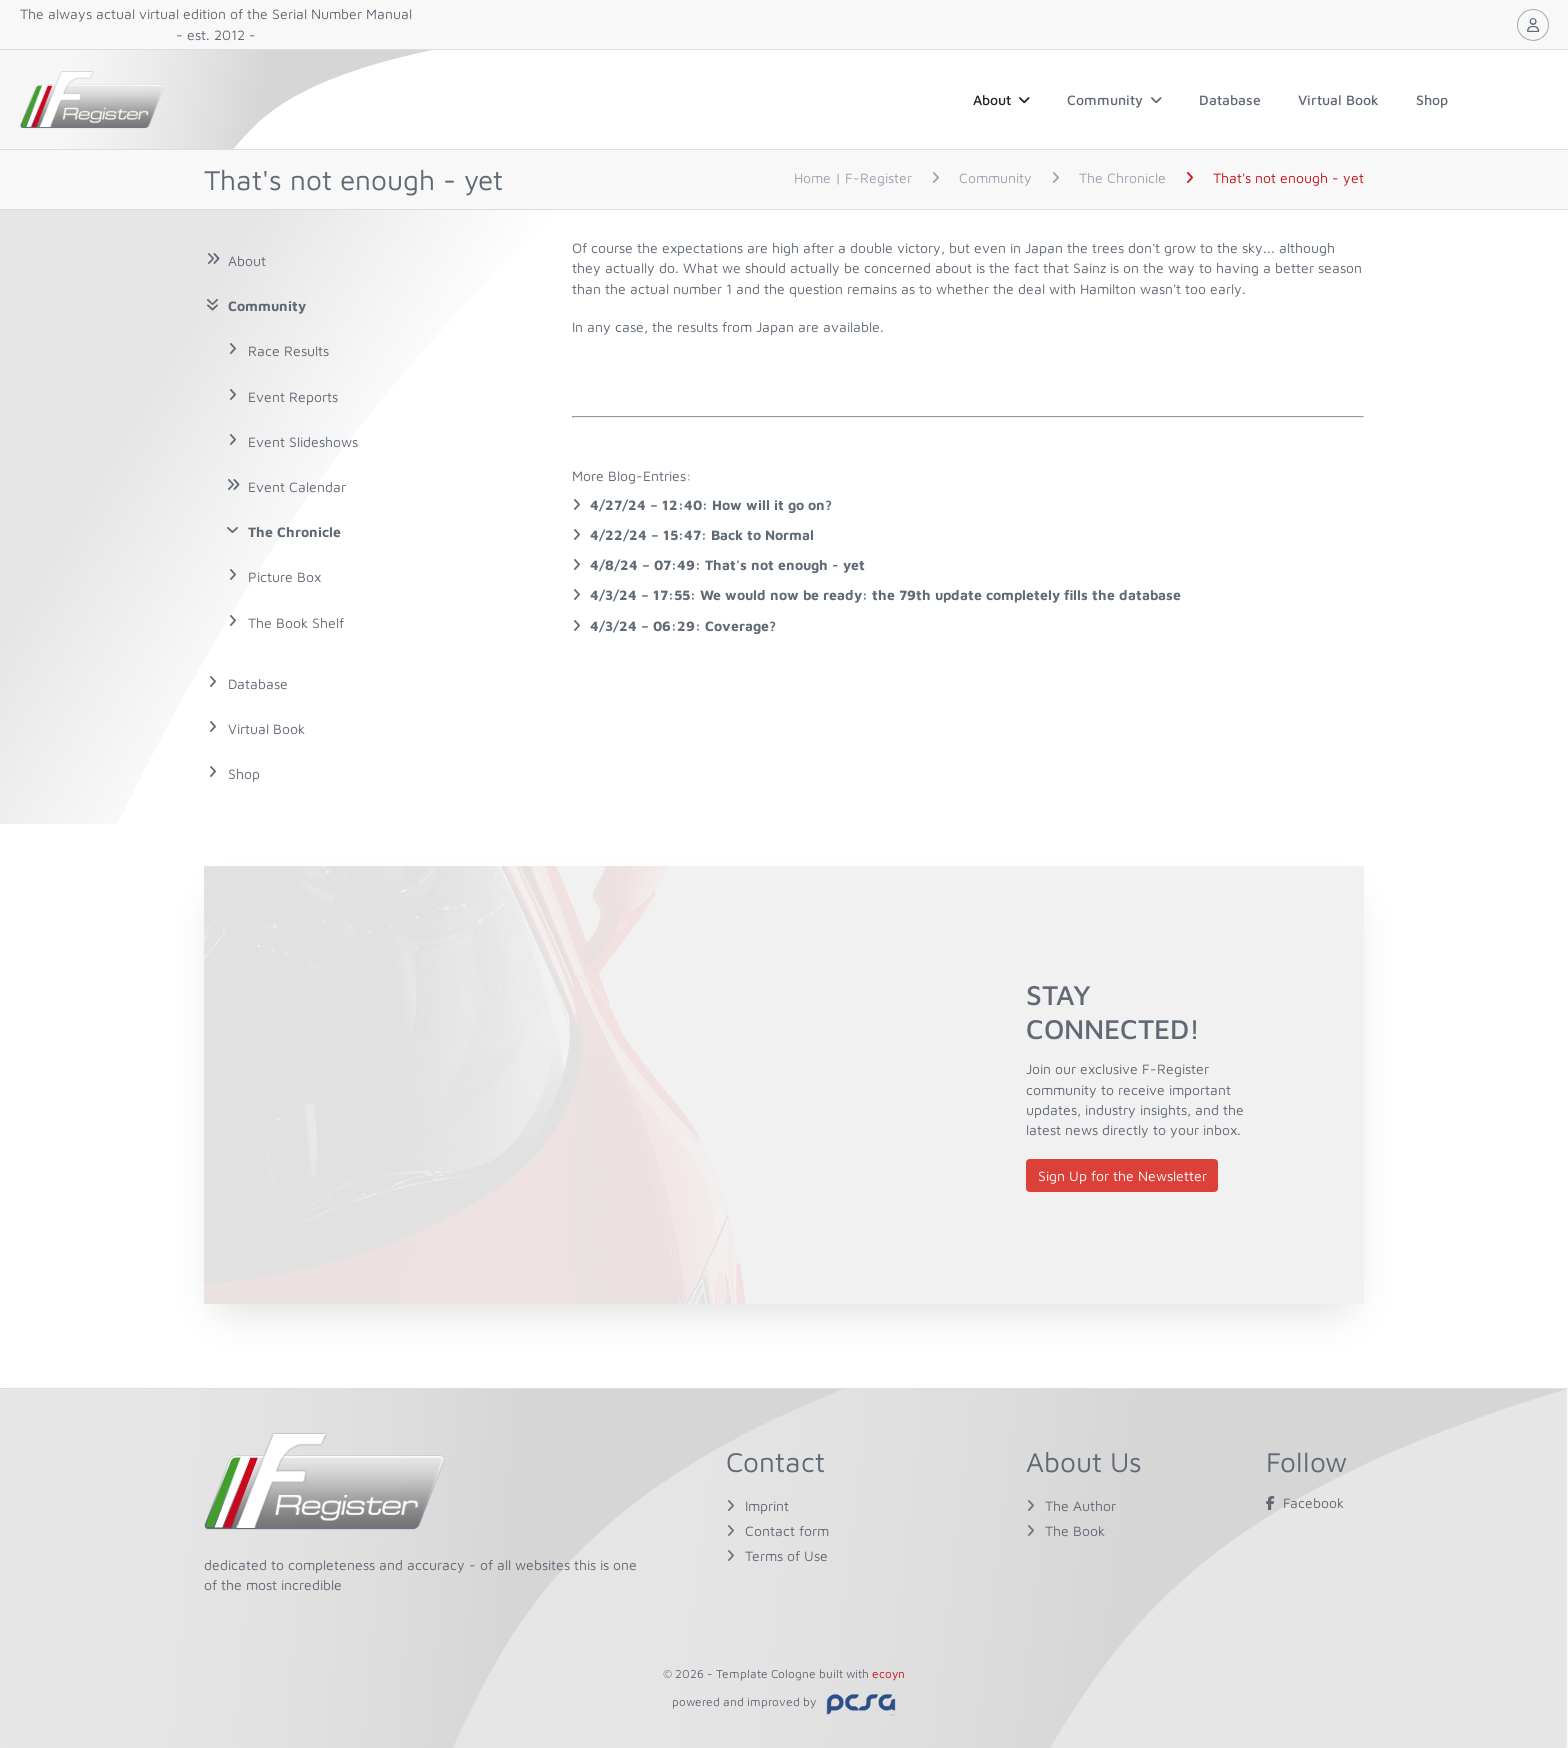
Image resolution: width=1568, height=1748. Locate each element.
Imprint (767, 1505)
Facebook (1305, 1502)
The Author (1080, 1505)
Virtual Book (1338, 99)
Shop (1432, 99)
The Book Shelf (296, 622)
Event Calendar (297, 486)
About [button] (1001, 99)
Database (1230, 99)
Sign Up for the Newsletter (1122, 1175)
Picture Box (284, 576)
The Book (1075, 1530)
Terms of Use (786, 1555)
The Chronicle (294, 531)
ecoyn (888, 1673)
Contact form (787, 1530)
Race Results (288, 350)
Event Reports (293, 396)
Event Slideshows (303, 441)
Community (1114, 99)
